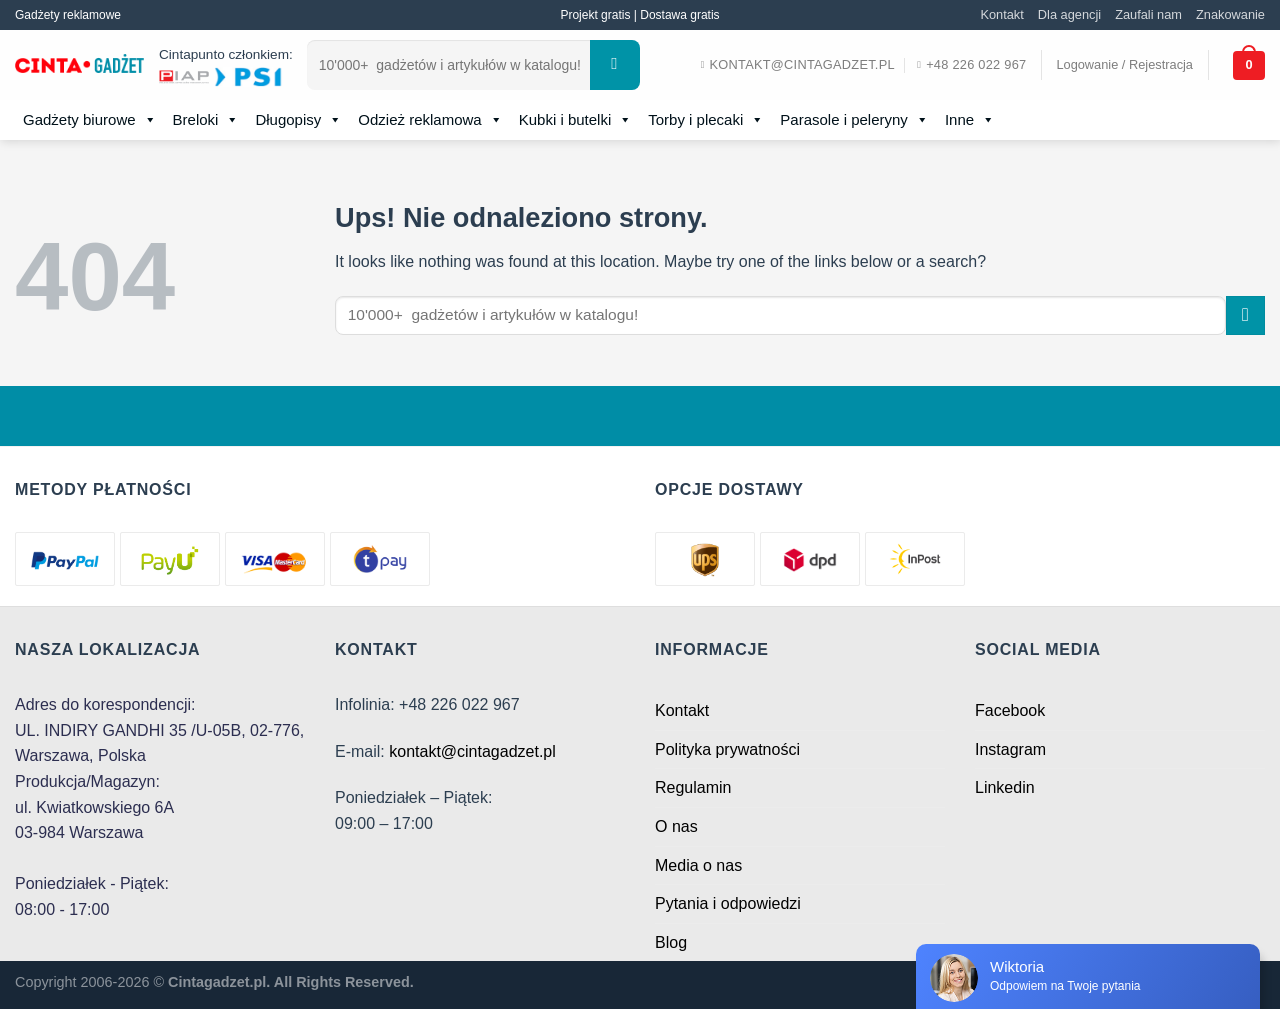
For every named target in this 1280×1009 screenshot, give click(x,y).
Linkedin (1005, 787)
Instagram (1010, 749)
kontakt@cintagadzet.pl (472, 751)
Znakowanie (1230, 14)
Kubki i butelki (576, 120)
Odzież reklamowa (430, 120)
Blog (671, 942)
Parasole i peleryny (854, 120)
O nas (676, 826)
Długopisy (298, 120)
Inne (970, 120)
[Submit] (615, 65)
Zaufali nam (1148, 14)
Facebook (1010, 710)
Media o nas (698, 865)
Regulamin (693, 787)
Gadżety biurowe (90, 120)
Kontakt (1001, 14)
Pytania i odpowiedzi (728, 903)
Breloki (206, 120)
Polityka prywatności (727, 749)
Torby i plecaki (706, 120)
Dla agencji (1069, 14)
